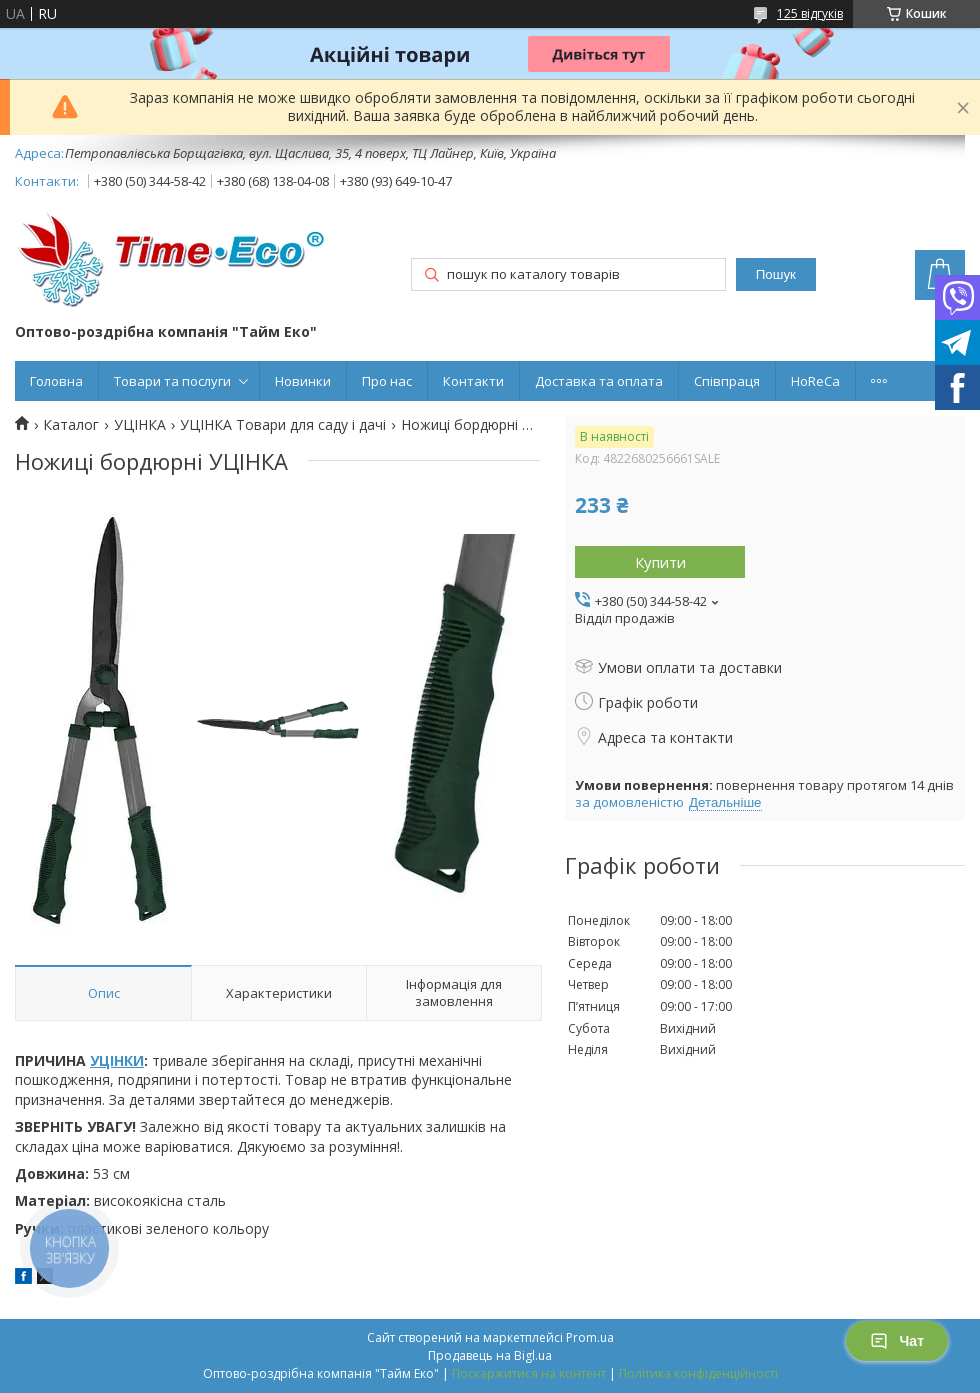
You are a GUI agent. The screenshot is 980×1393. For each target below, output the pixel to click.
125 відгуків (810, 13)
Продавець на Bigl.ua (490, 1355)
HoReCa (815, 381)
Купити (660, 562)
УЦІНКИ (117, 1060)
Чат (897, 1341)
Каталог (71, 425)
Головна (56, 381)
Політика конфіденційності (698, 1373)
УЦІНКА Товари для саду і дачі (283, 425)
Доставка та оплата (599, 381)
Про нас (387, 381)
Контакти (473, 381)
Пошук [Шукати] (776, 274)
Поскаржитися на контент (529, 1373)
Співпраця (727, 381)
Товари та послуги (172, 381)
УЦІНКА (140, 425)
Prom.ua (590, 1337)
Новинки (303, 381)
